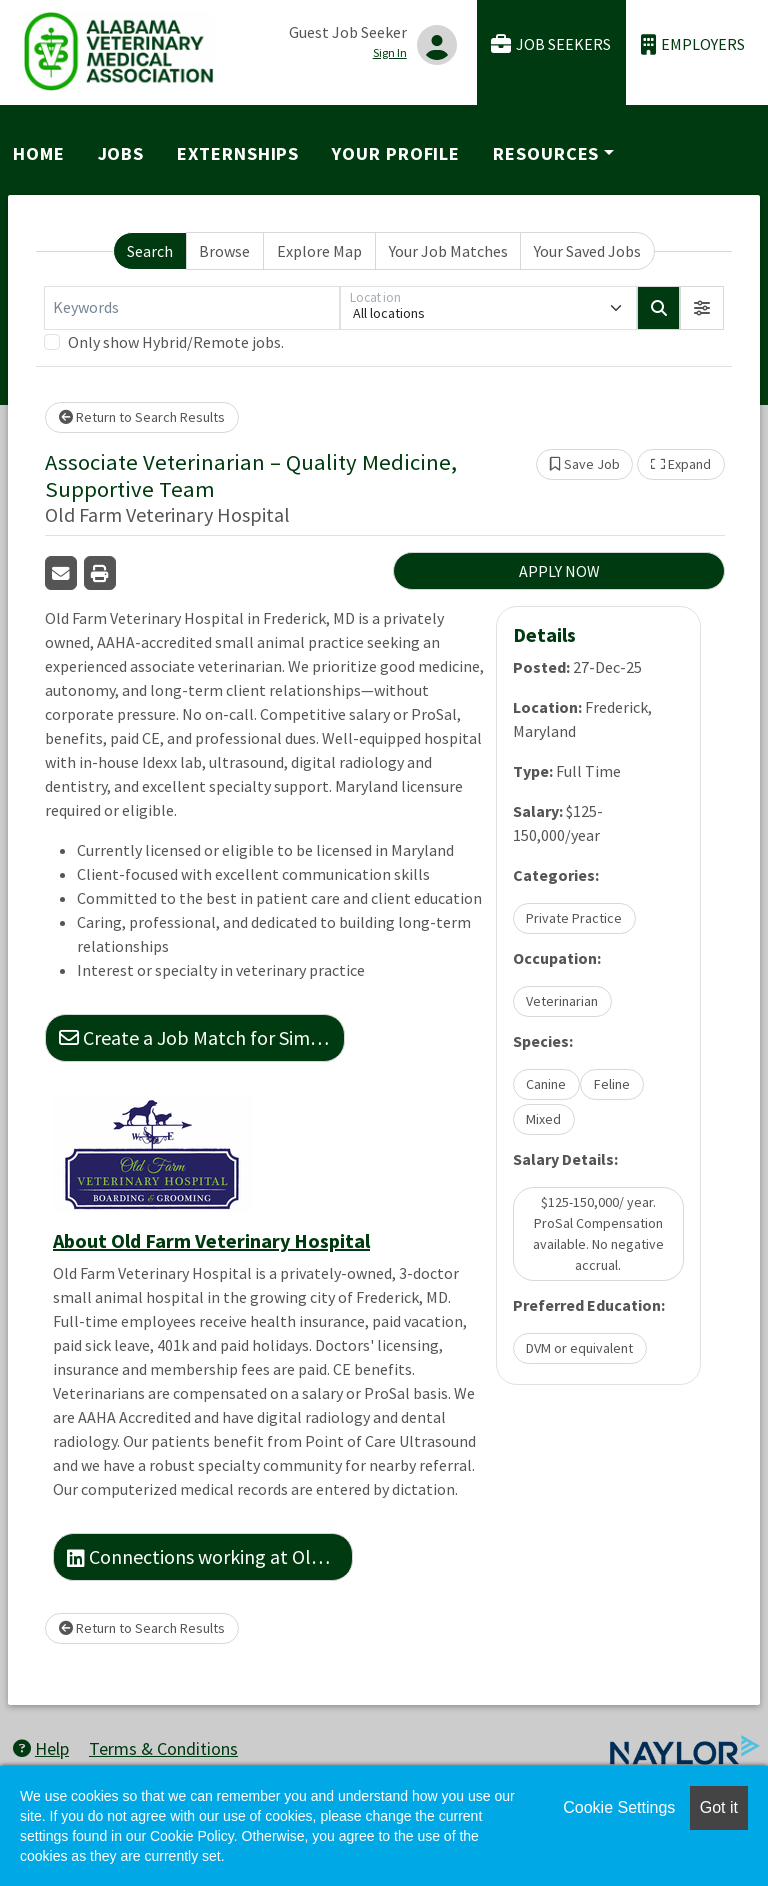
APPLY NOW (559, 571)
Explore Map (319, 251)
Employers (693, 44)
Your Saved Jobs (587, 251)
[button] (702, 308)
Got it (719, 1807)
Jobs (121, 153)
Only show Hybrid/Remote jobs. (176, 342)
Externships (238, 153)
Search (150, 251)
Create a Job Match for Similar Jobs (202, 1037)
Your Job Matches (448, 251)
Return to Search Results (142, 417)
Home (39, 153)
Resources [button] (546, 153)
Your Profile (396, 153)
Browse (224, 251)
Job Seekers (551, 44)
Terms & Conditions (163, 1748)
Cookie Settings (619, 1807)
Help (41, 1748)
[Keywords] (192, 308)
